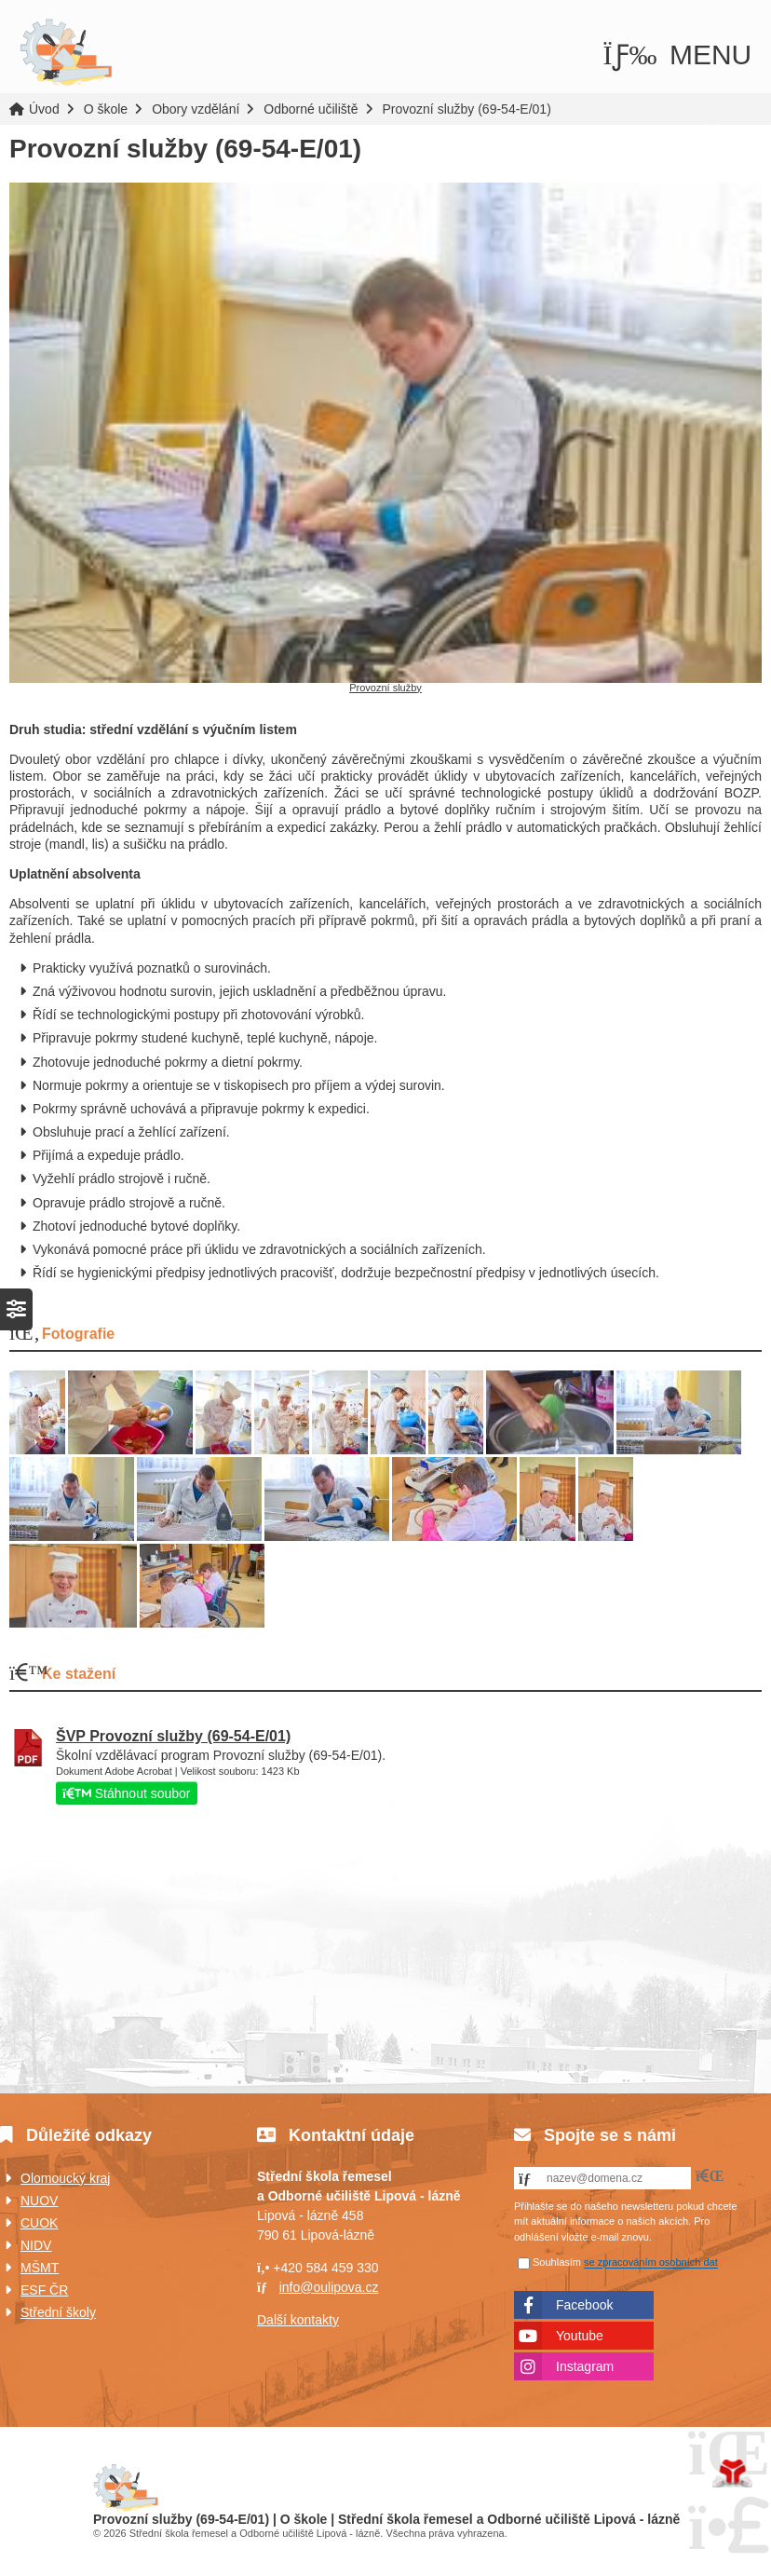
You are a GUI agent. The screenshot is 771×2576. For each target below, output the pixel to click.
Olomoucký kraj (65, 2178)
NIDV (35, 2245)
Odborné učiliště (311, 109)
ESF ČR (44, 2290)
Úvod (66, 53)
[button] (677, 54)
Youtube (579, 2335)
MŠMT (39, 2267)
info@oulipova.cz (329, 2287)
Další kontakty (298, 2319)
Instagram (585, 2366)
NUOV (39, 2200)
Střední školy (58, 2312)
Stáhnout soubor (126, 1793)
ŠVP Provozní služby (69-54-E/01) (173, 1736)
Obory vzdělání (195, 109)
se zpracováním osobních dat (651, 2263)
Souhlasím (557, 2263)
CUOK (39, 2222)
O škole (106, 109)
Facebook (584, 2304)
